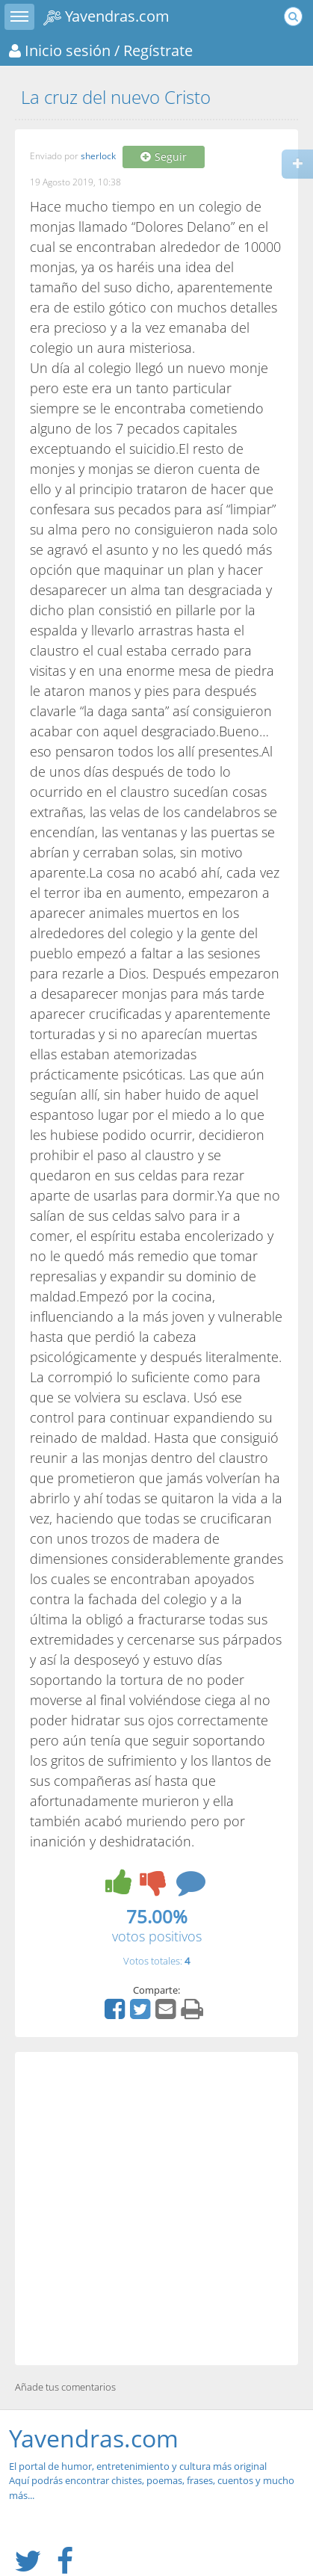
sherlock (98, 156)
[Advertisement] (156, 2208)
